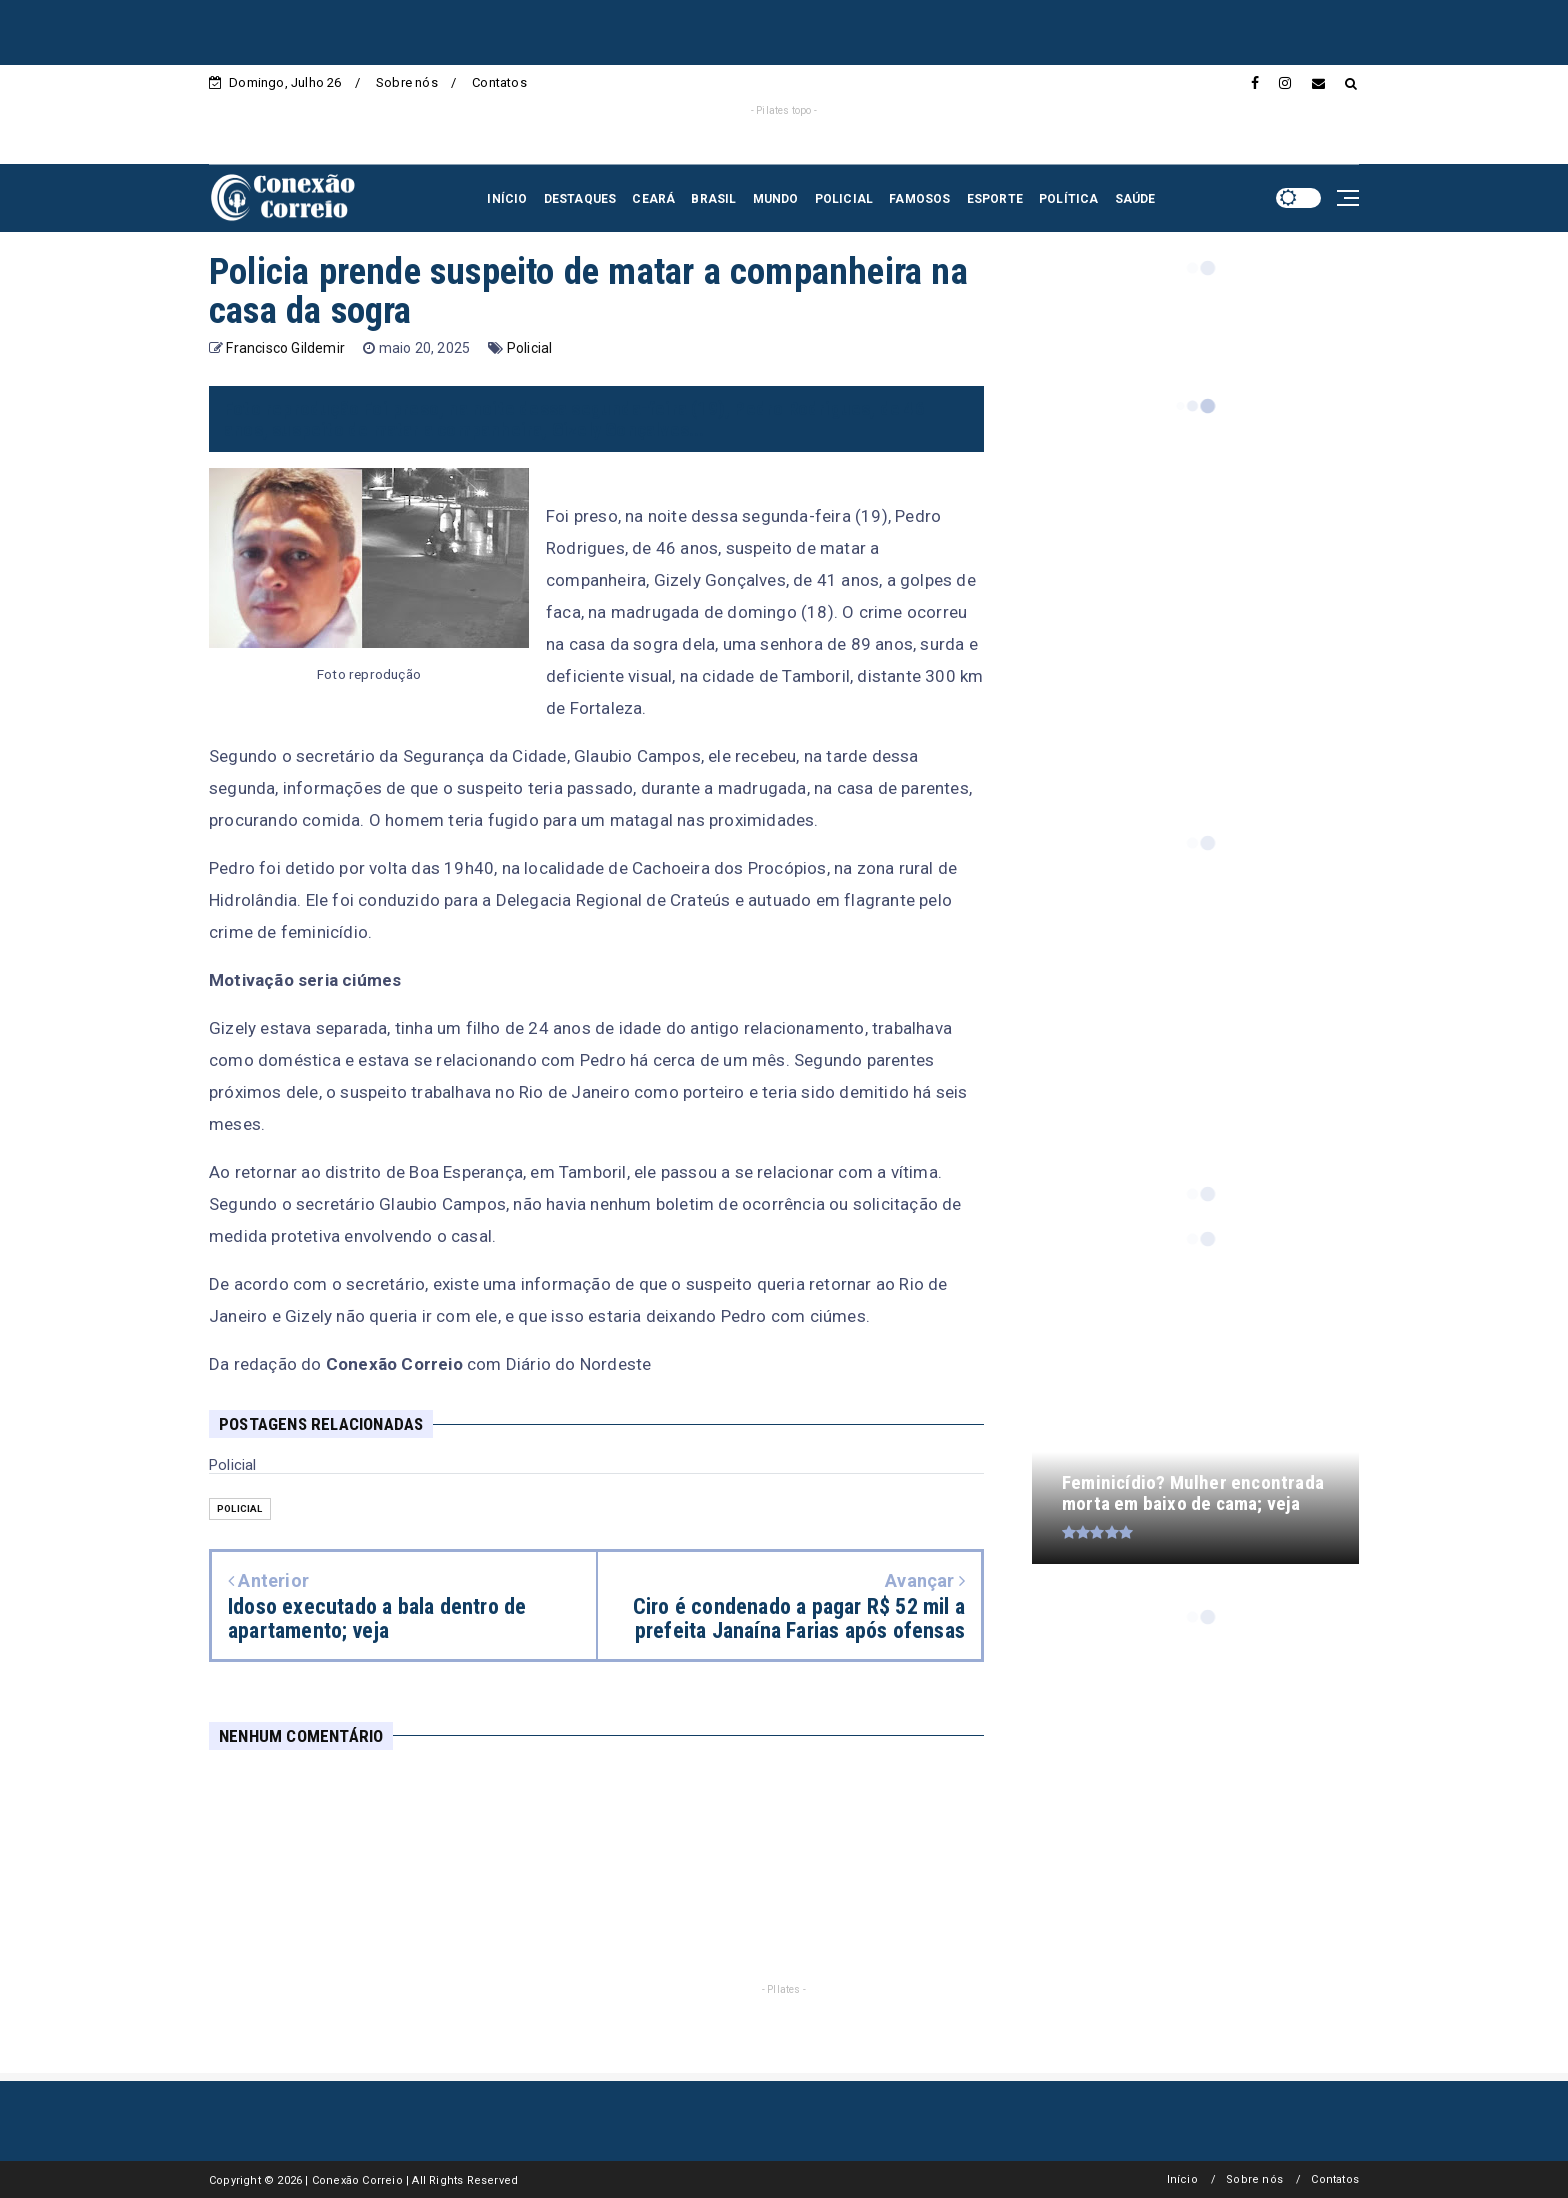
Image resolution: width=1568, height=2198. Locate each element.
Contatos (499, 82)
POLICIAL (844, 199)
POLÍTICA (1069, 199)
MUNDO (776, 199)
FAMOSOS (919, 199)
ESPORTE (995, 199)
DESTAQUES (580, 199)
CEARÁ (653, 199)
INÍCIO (507, 199)
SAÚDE (1135, 199)
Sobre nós (407, 82)
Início (1182, 2179)
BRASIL (713, 199)
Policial (530, 348)
